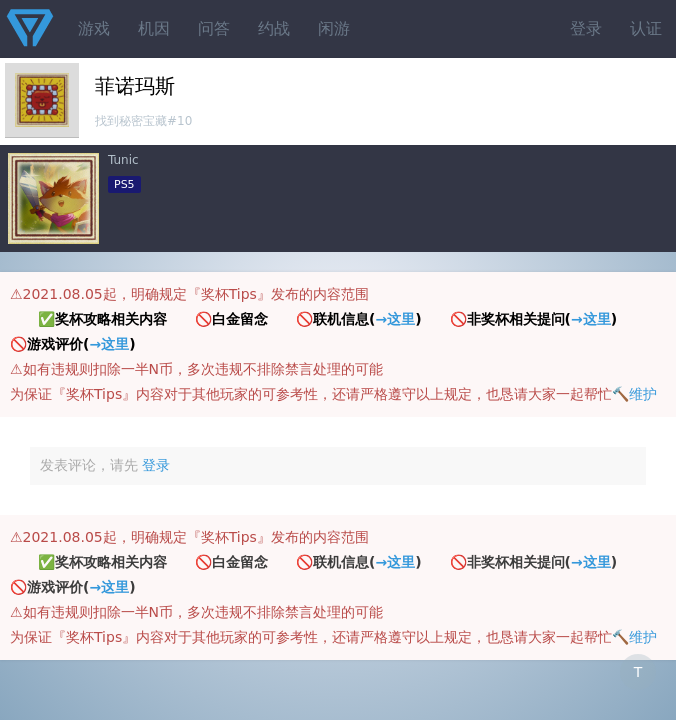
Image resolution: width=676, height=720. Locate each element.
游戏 (94, 28)
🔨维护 (634, 394)
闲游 (334, 28)
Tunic (123, 160)
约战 (274, 28)
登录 (586, 28)
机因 (154, 28)
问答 (214, 28)
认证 (646, 28)
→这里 (395, 319)
